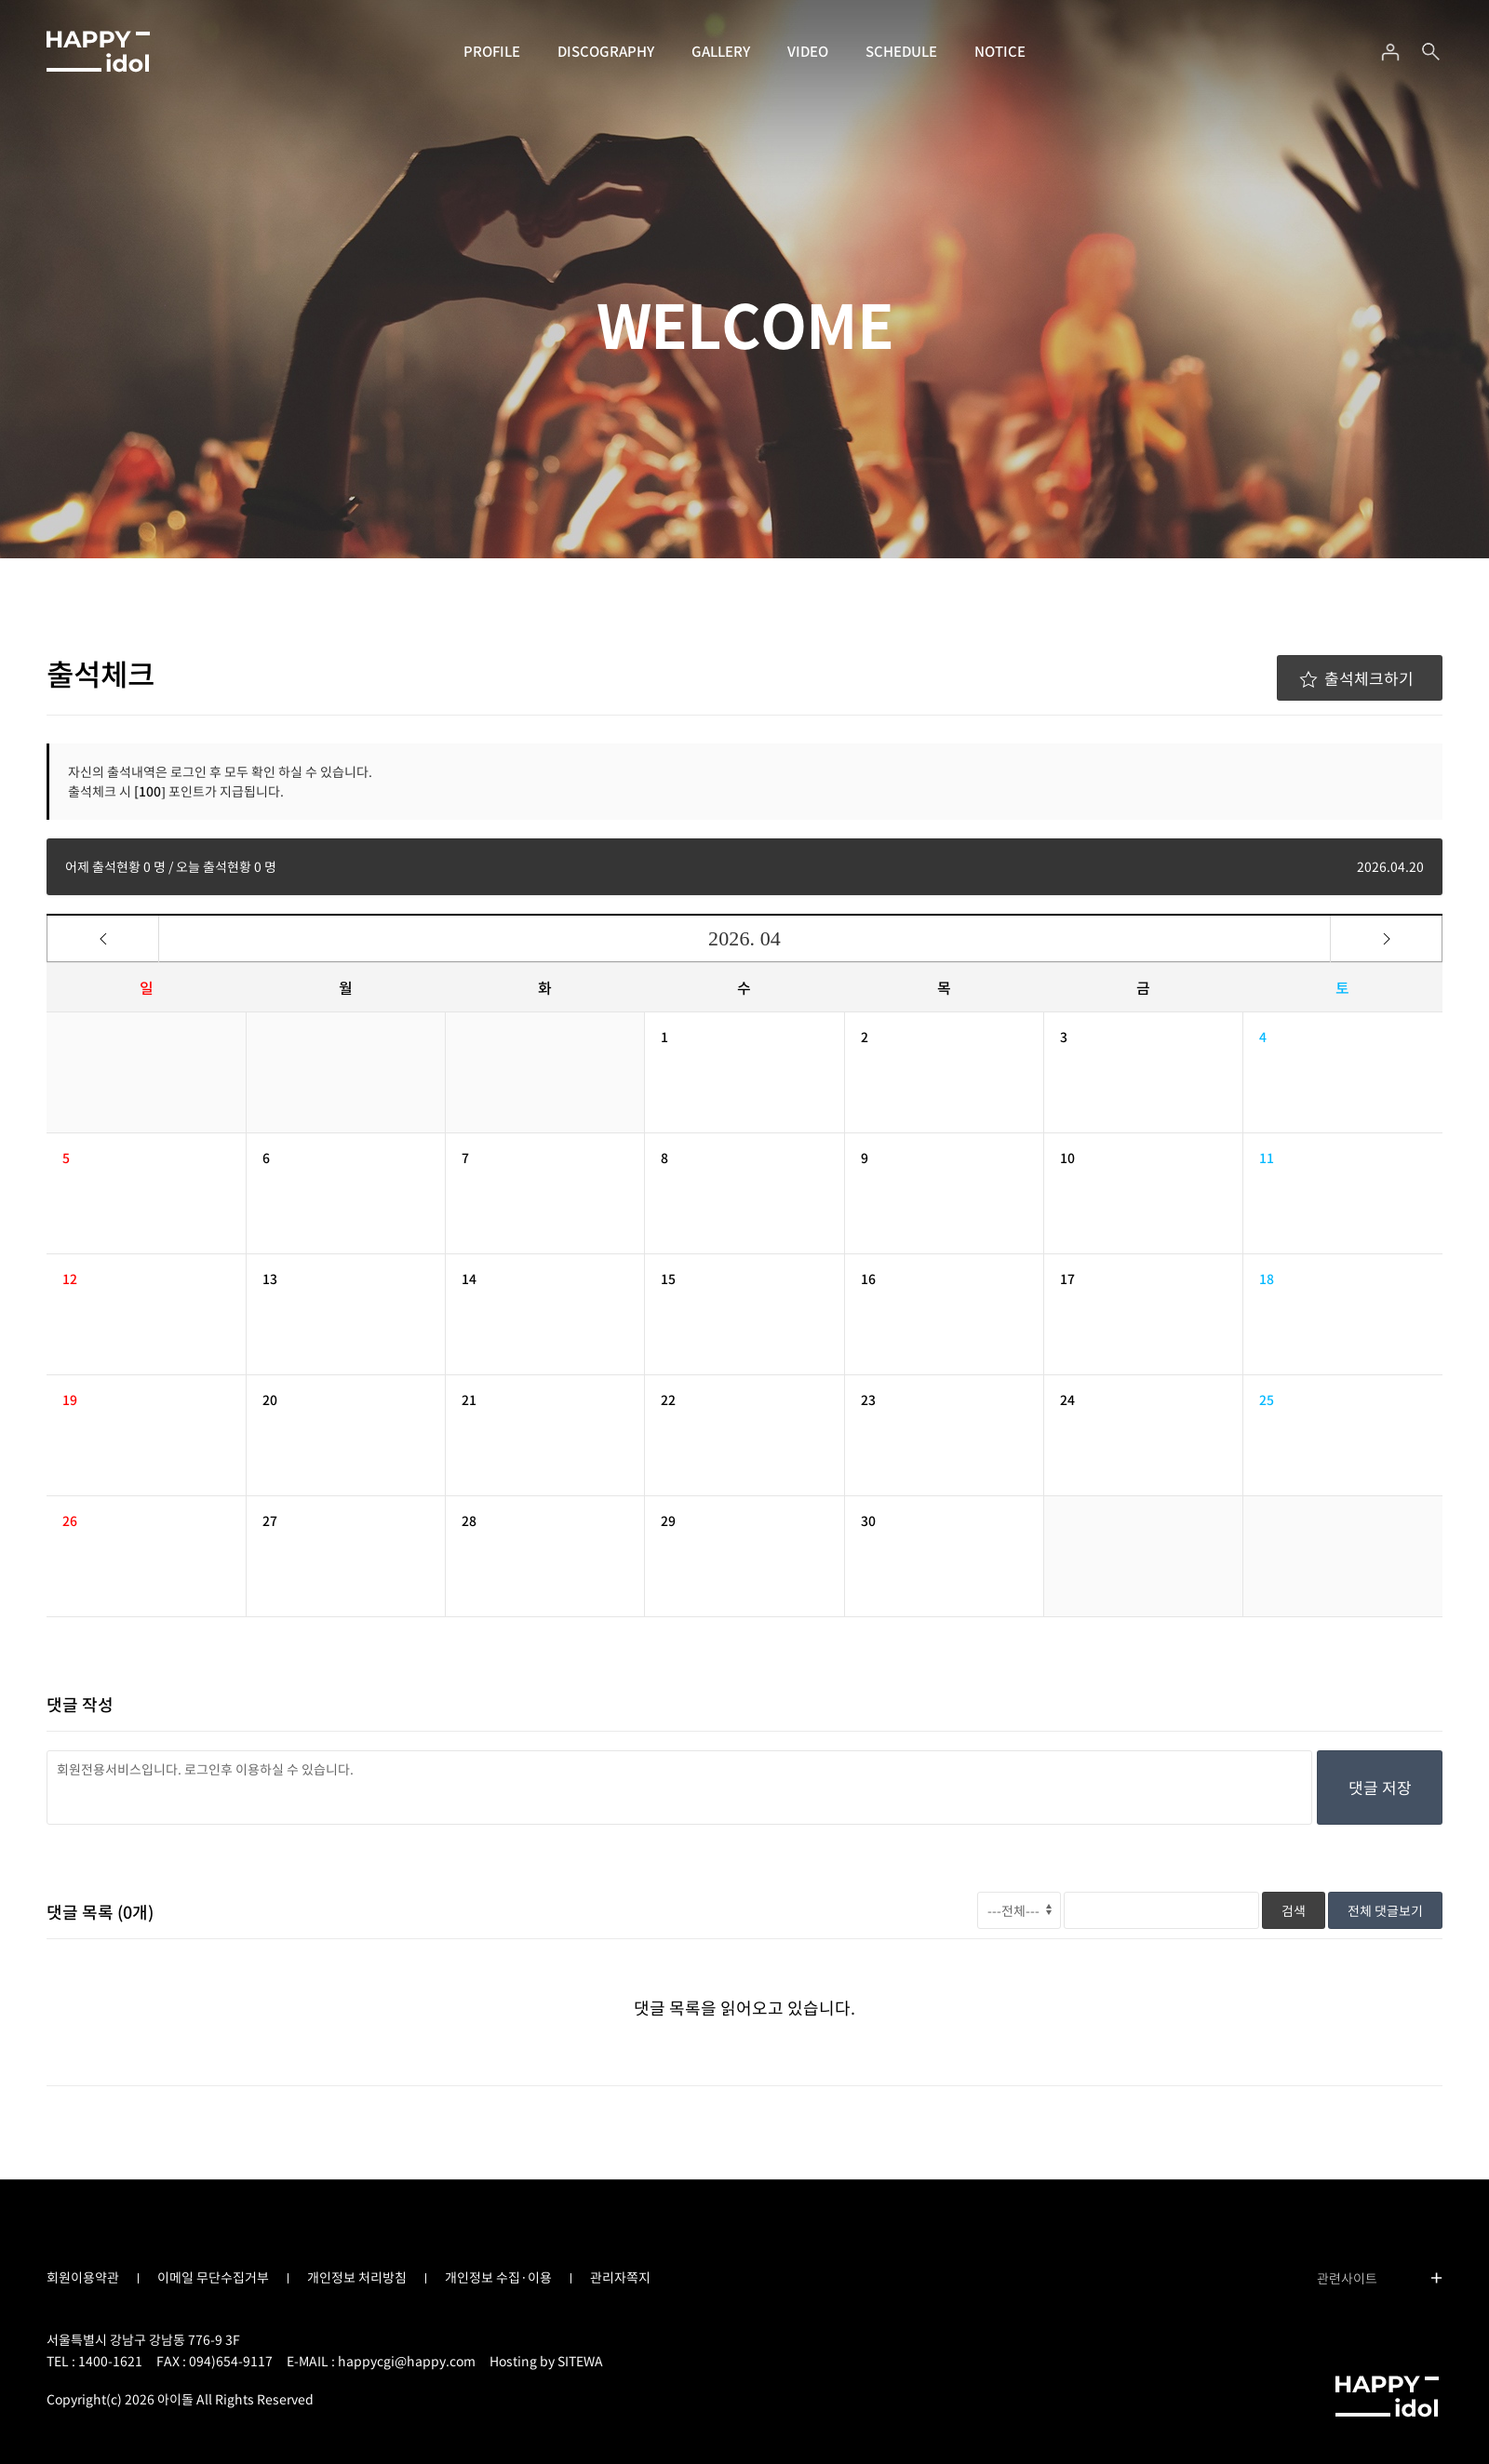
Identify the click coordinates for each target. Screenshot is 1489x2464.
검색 (1293, 1910)
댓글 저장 (1380, 1787)
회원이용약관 (83, 2277)
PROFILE (491, 51)
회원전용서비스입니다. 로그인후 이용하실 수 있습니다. (679, 1787)
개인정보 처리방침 (357, 2277)
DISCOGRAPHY (605, 51)
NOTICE (1000, 51)
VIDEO (807, 51)
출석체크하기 (1356, 678)
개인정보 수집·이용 (498, 2277)
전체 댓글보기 (1385, 1910)
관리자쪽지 (620, 2277)
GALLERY (720, 51)
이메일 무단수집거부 (213, 2277)
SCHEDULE (901, 51)
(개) (135, 1911)
